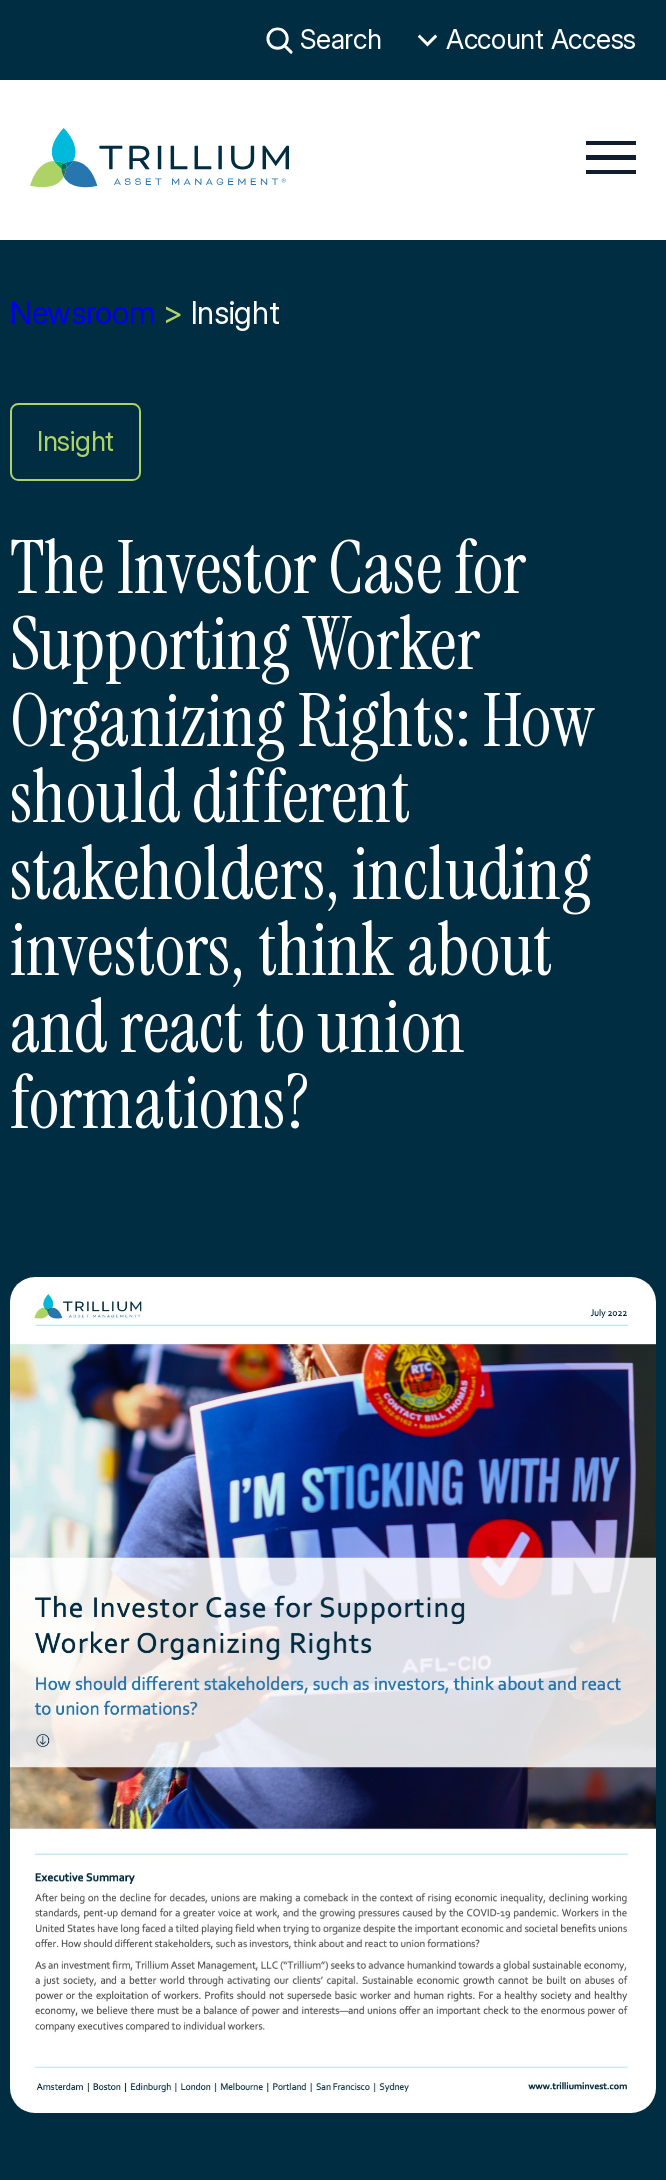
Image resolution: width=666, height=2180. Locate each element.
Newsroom (83, 313)
